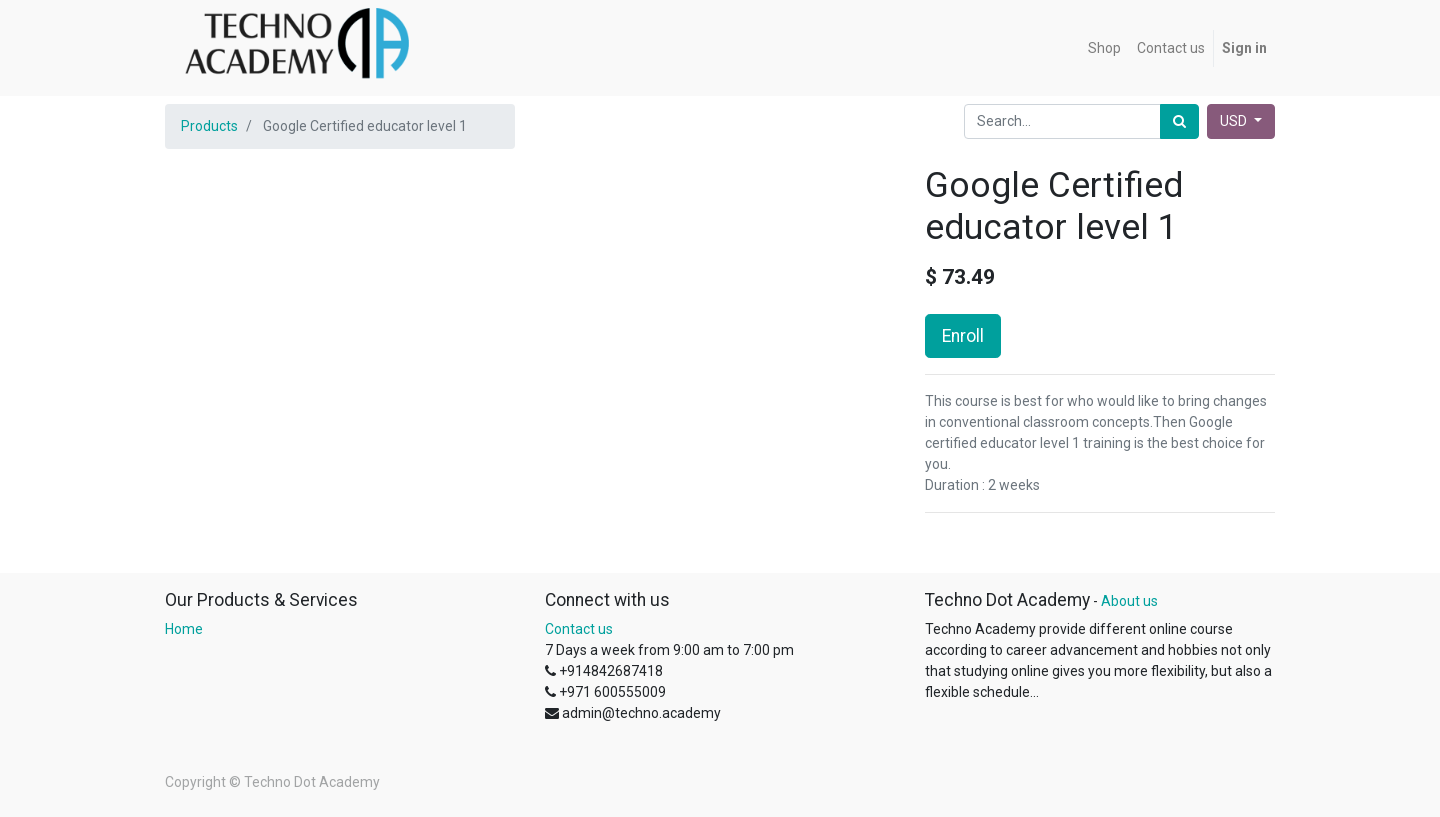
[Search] (1179, 121)
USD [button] (1235, 121)
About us (1129, 601)
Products (209, 126)
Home (184, 629)
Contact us (579, 629)
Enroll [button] (963, 336)
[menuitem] (1104, 48)
